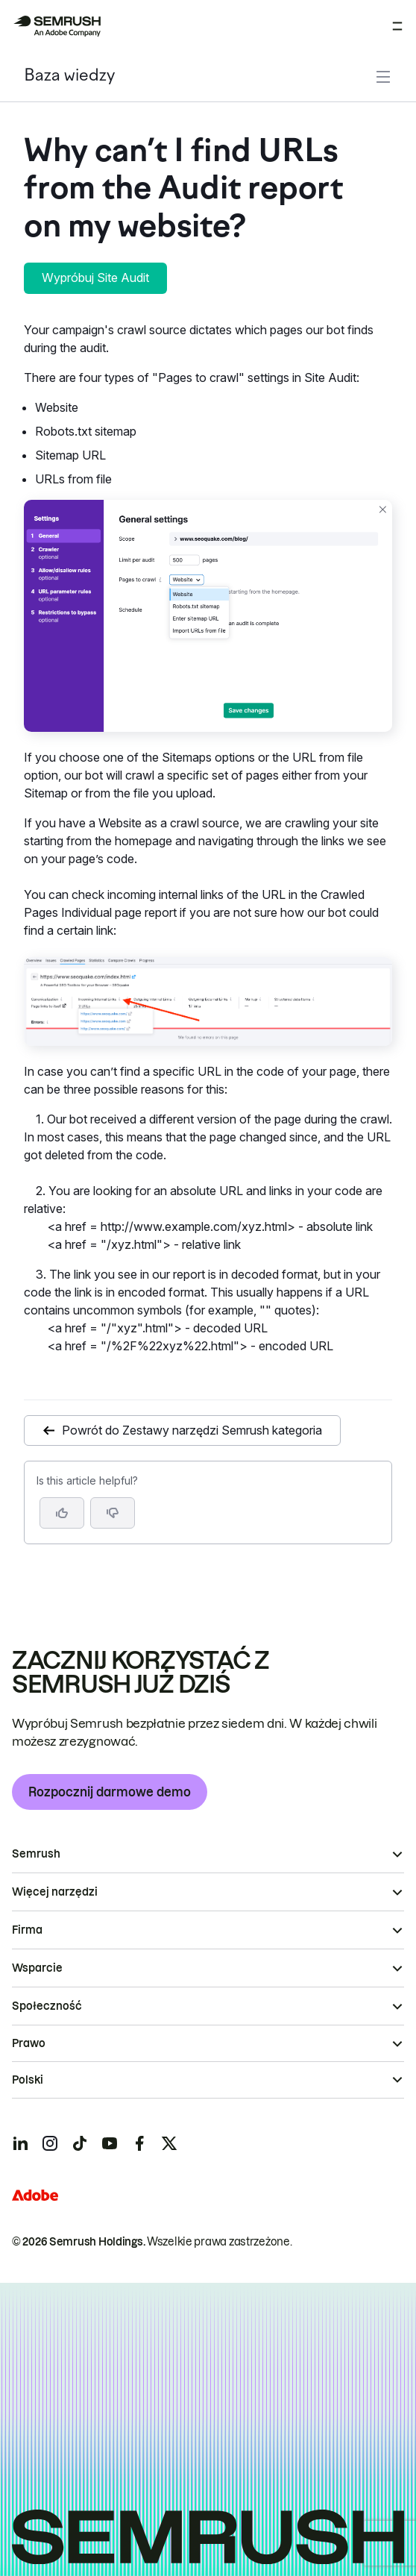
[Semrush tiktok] (80, 2143)
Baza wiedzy (69, 76)
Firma (27, 1930)
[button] (112, 1513)
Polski (27, 2080)
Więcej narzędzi (55, 1892)
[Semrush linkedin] (20, 2143)
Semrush (36, 1854)
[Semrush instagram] (50, 2143)
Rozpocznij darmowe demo (109, 1792)
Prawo (28, 2043)
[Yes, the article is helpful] (62, 1513)
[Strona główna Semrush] (56, 26)
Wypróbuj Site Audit (95, 277)
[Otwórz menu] (397, 26)
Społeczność (47, 2006)
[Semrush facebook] (139, 2143)
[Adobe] (35, 2195)
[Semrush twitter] (169, 2143)
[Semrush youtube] (110, 2143)
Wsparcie (37, 1968)
